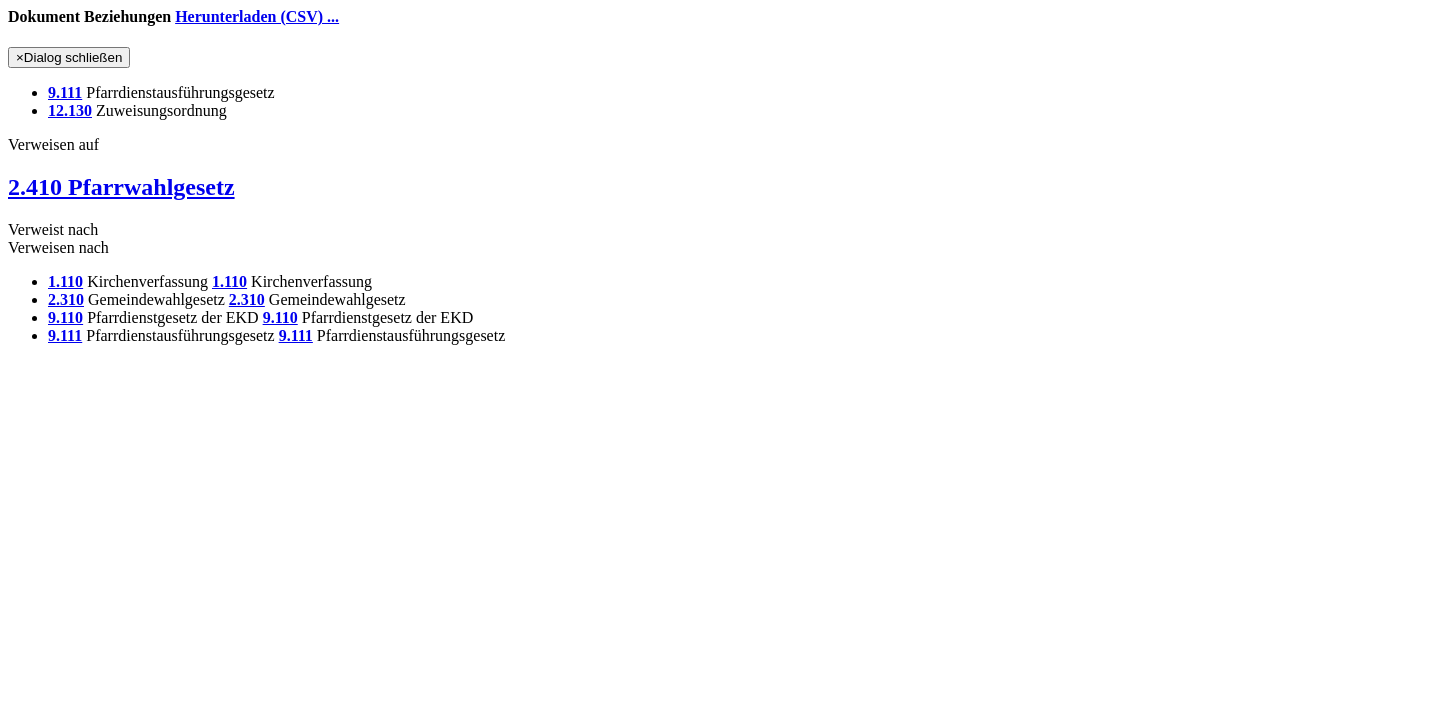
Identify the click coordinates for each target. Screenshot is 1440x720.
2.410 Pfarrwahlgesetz (121, 187)
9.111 (65, 92)
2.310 (66, 299)
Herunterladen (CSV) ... (257, 16)
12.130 (70, 110)
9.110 (65, 317)
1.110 (65, 281)
